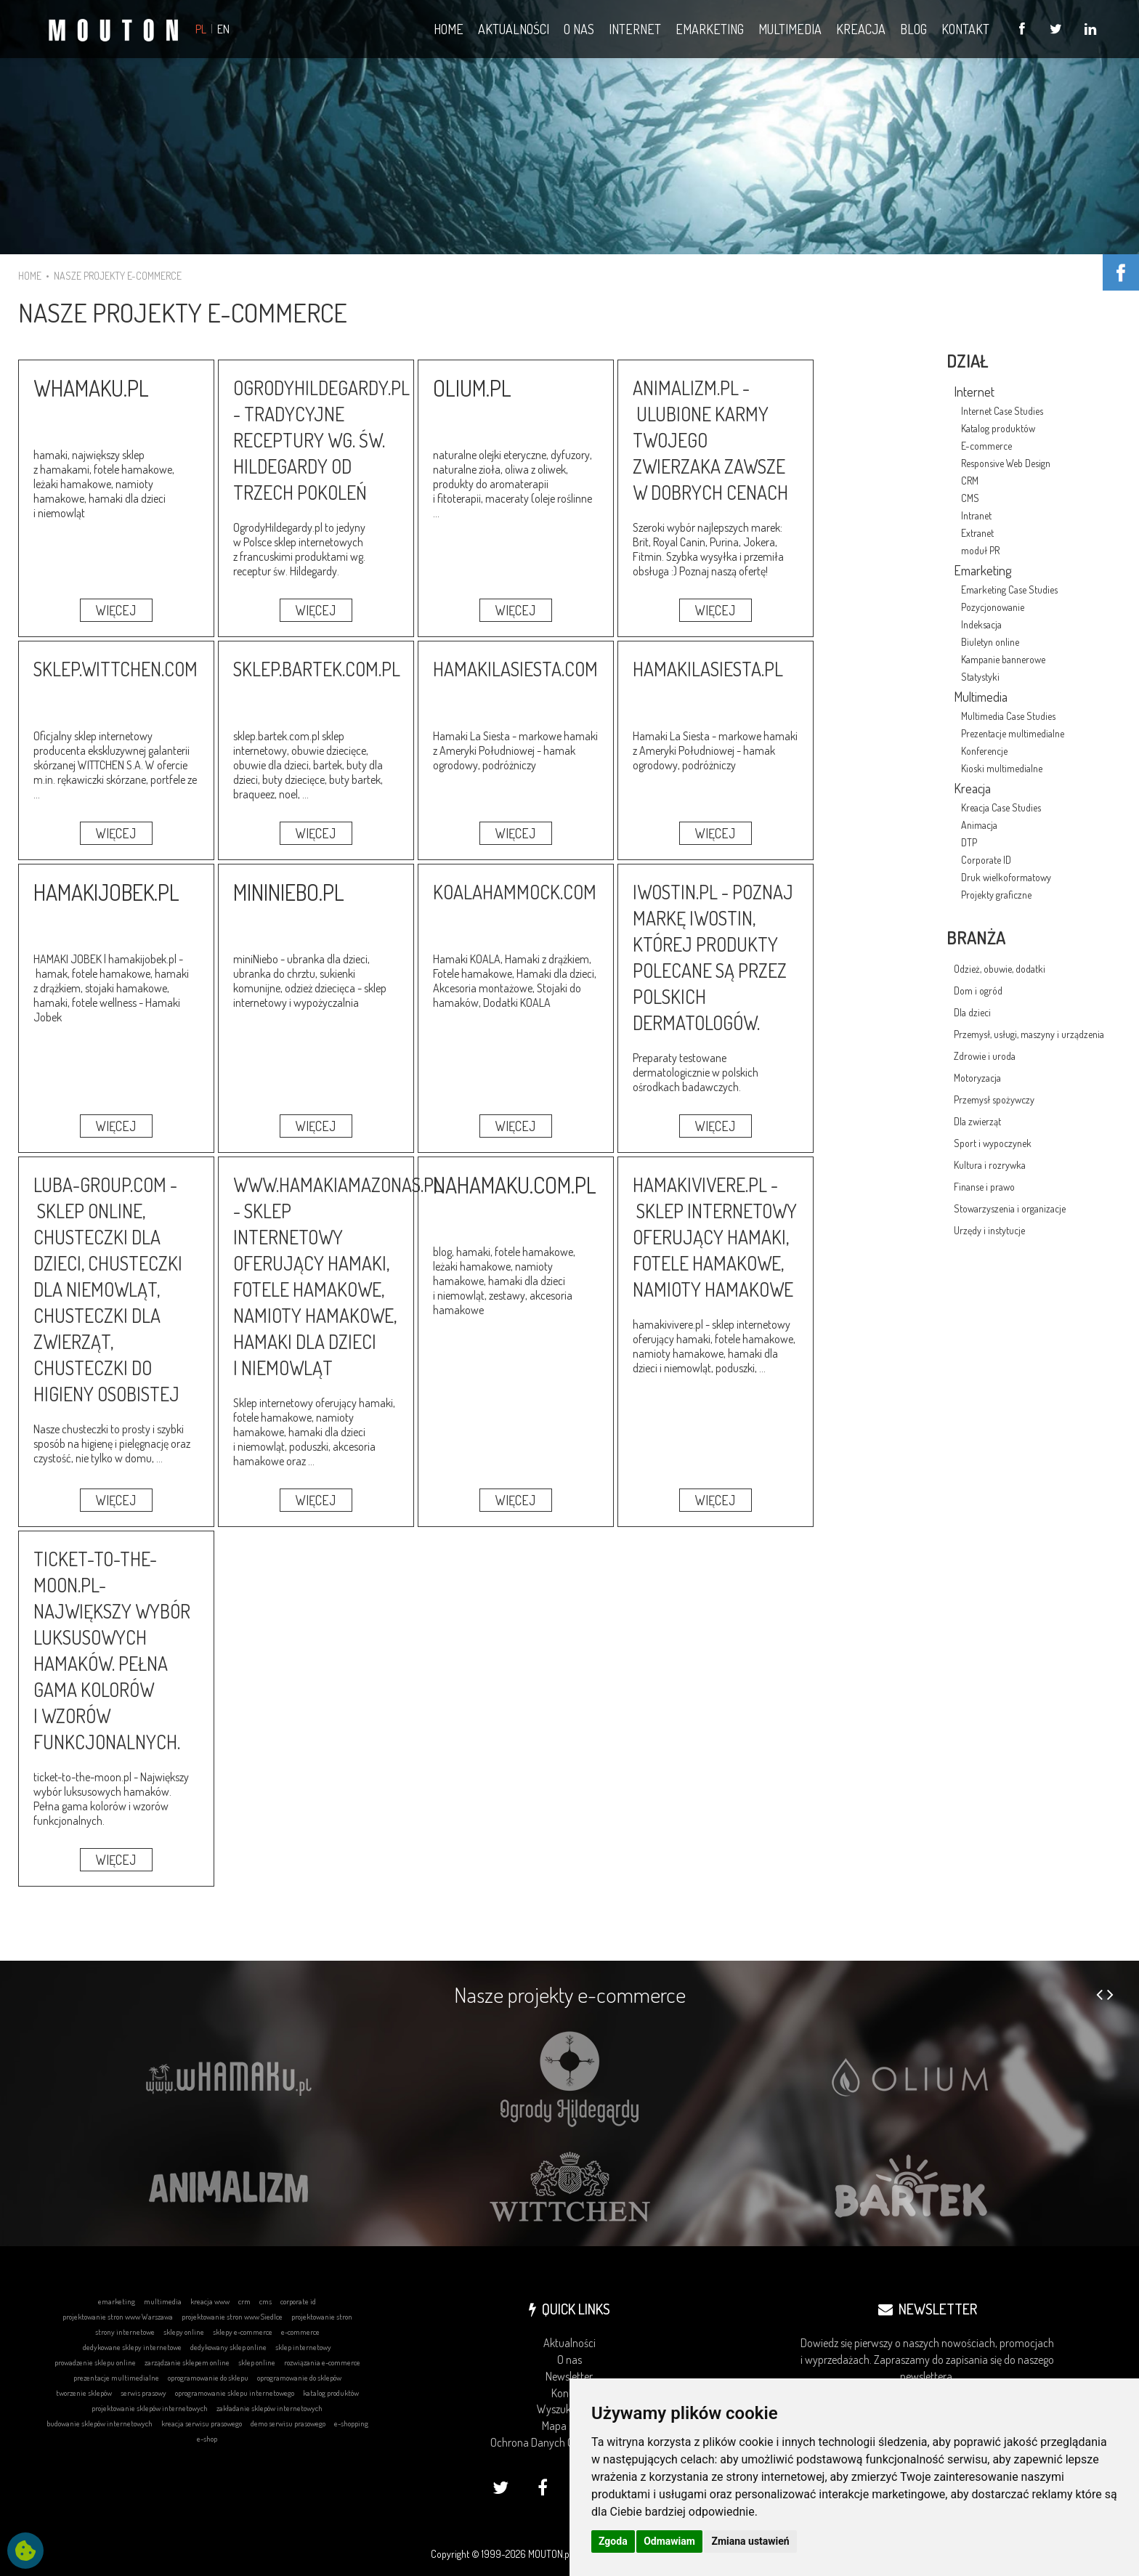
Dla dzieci (972, 1012)
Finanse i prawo (984, 1186)
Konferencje (984, 751)
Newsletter (569, 2376)
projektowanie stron (321, 2317)
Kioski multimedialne (1001, 768)
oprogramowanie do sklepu (208, 2378)
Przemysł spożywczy (994, 1099)
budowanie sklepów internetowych (99, 2423)
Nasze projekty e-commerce (570, 1994)
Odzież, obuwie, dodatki (999, 969)
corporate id (298, 2301)
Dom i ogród (978, 990)
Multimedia (981, 697)
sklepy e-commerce (242, 2332)
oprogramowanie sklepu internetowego (234, 2393)
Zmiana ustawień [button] (750, 2541)
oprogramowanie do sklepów (299, 2378)
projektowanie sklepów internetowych (150, 2408)
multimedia (163, 2301)
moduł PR (980, 550)
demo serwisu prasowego (288, 2423)
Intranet (976, 515)
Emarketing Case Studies (1009, 589)
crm (244, 2301)
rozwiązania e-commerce (322, 2362)
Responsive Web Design (1005, 463)
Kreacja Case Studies (1001, 807)
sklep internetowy (303, 2347)
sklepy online (183, 2332)
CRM (969, 480)
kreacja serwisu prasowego (201, 2423)
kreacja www (210, 2301)
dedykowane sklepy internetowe (132, 2347)
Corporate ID (986, 860)
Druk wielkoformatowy (1006, 877)
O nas (569, 2359)
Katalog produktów (998, 428)
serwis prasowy (143, 2393)
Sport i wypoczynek (992, 1143)
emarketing (116, 2301)
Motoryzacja (977, 1078)
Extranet (977, 533)
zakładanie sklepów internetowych (269, 2408)
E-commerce (986, 446)
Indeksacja (981, 624)
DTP (969, 842)
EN (223, 29)
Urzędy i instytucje (989, 1230)
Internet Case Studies (1002, 411)
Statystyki (980, 677)
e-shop (207, 2439)
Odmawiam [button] (669, 2541)
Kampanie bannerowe (1003, 659)
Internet (974, 392)
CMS (970, 498)
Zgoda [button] (613, 2541)
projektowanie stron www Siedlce (232, 2317)
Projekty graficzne (996, 894)
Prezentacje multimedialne (1012, 733)
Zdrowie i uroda (985, 1056)
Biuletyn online (990, 642)
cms (265, 2301)
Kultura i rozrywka (990, 1165)
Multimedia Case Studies (1008, 716)
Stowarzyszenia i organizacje (1010, 1208)
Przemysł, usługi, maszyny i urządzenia (1029, 1034)
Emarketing (982, 570)
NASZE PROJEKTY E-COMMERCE (118, 276)
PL (200, 29)
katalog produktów (331, 2393)
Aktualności (569, 2343)
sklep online (256, 2362)
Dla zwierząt (977, 1121)
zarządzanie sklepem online (187, 2362)
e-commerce (300, 2332)
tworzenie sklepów (84, 2393)
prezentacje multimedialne (116, 2378)
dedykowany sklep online (228, 2347)
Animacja (979, 825)
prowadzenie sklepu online (95, 2362)
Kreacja (972, 788)
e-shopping (351, 2423)
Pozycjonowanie (992, 607)
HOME (29, 276)
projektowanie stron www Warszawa (117, 2317)
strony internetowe (125, 2332)
